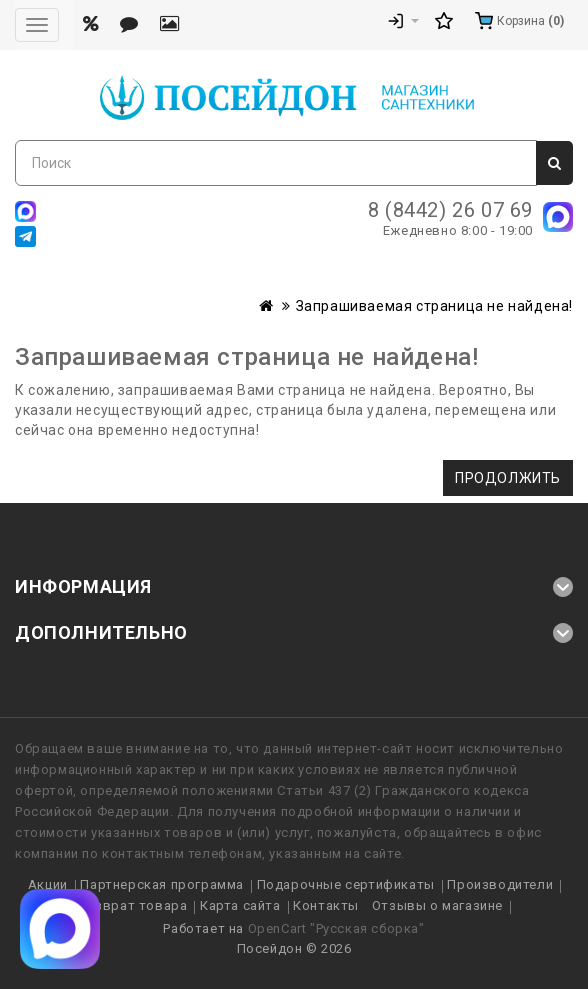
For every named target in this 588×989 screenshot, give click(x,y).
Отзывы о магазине (437, 905)
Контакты (326, 905)
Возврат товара (132, 905)
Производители (500, 884)
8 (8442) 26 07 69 (450, 210)
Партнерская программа (162, 884)
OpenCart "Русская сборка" (336, 928)
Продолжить (508, 478)
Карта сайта (240, 905)
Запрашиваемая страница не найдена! (434, 306)
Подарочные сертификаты (346, 884)
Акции (48, 884)
